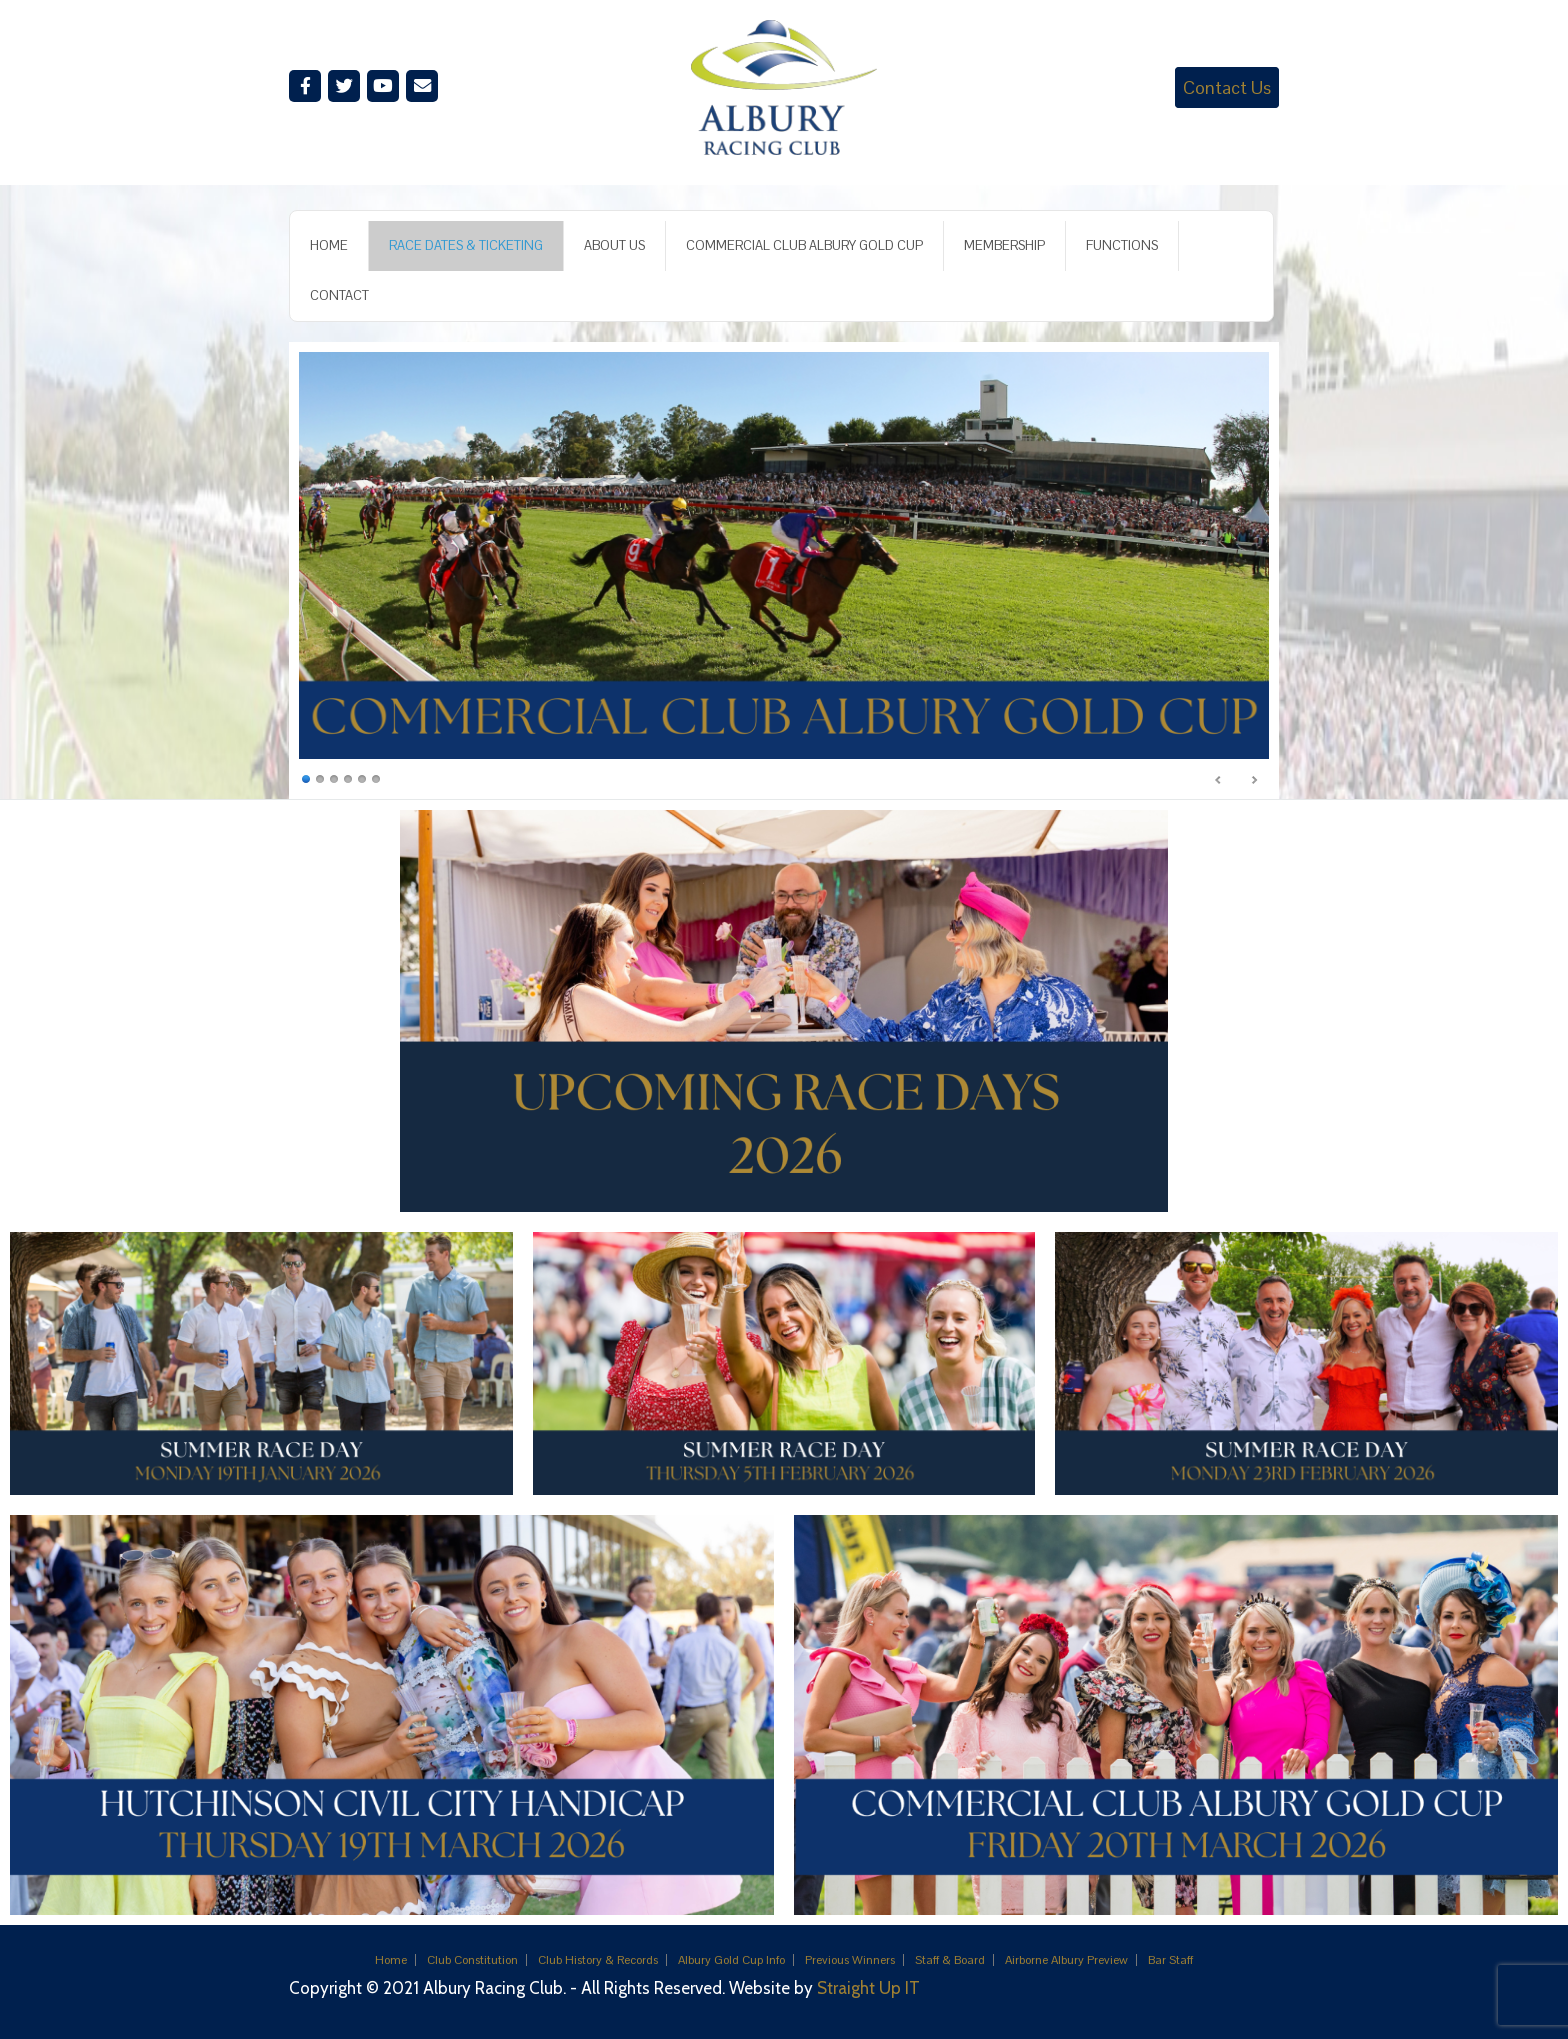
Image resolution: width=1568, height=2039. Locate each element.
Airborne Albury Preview (1066, 1960)
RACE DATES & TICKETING (466, 245)
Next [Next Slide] (1254, 780)
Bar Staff (1170, 1960)
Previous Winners (850, 1960)
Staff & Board (950, 1960)
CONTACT (339, 295)
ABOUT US (614, 245)
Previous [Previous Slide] (1219, 780)
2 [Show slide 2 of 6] (320, 777)
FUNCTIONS (1122, 245)
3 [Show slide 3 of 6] (334, 777)
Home (391, 1960)
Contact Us (1227, 87)
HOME (329, 245)
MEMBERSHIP (1004, 245)
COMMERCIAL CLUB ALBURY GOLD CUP (804, 245)
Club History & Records (598, 1960)
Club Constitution (472, 1960)
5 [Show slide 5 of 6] (362, 777)
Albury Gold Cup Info (731, 1960)
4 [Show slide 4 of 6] (348, 777)
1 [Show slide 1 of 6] (306, 777)
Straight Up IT (868, 1988)
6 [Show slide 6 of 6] (376, 777)
